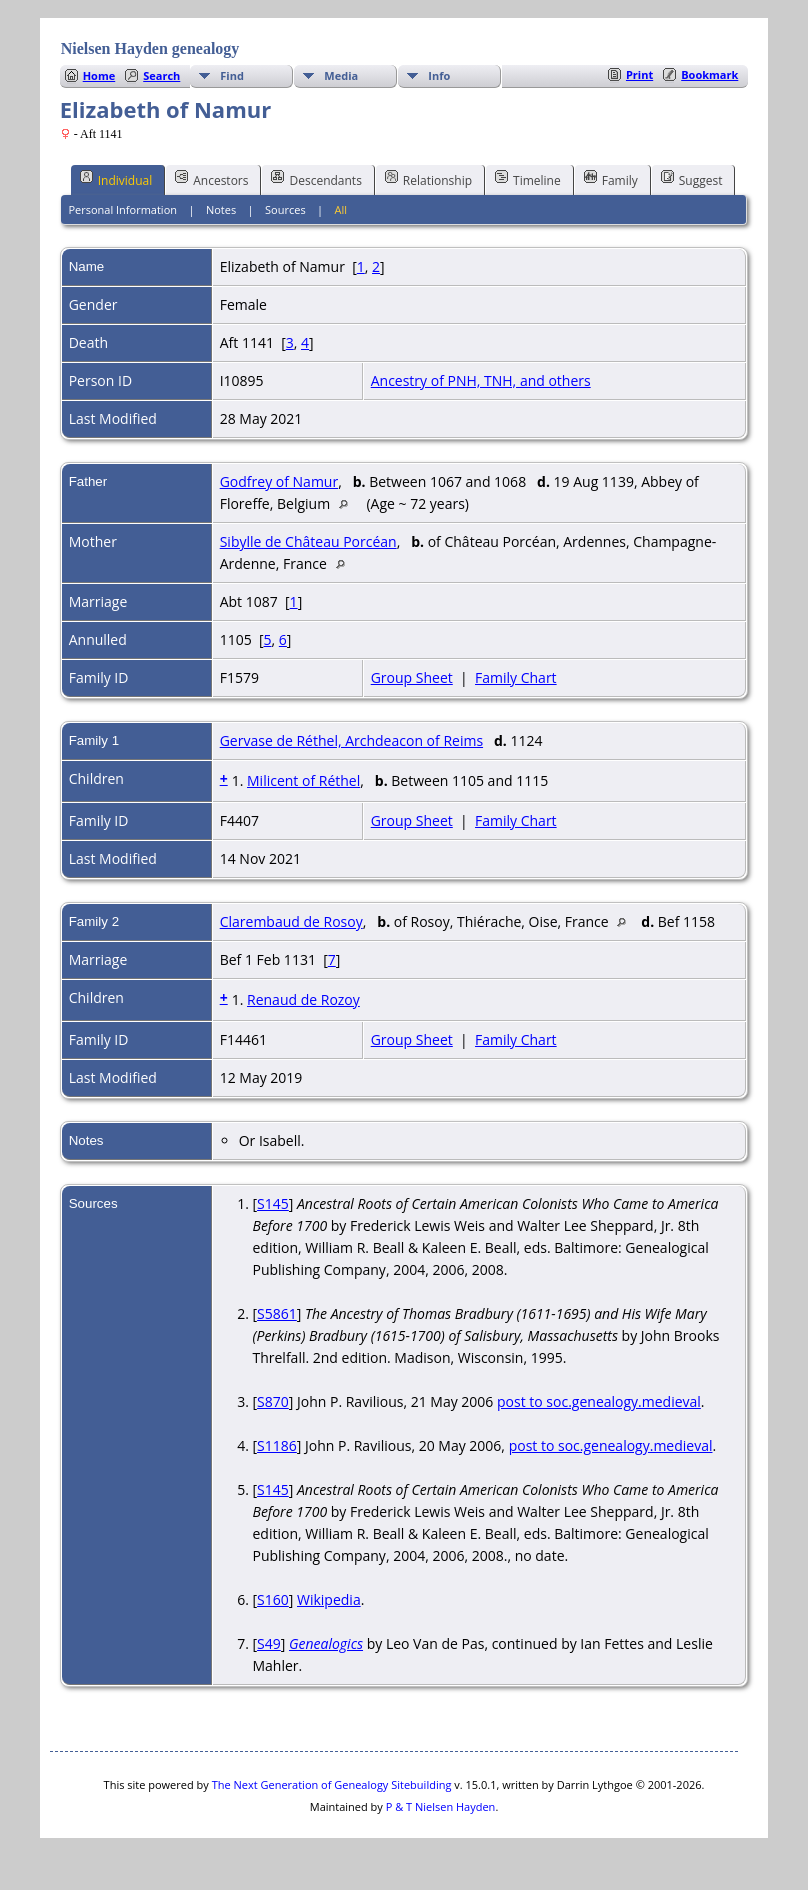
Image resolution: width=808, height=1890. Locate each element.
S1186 (277, 1445)
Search (161, 75)
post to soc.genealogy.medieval (599, 1401)
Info (439, 75)
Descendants (316, 179)
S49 (269, 1643)
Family (611, 179)
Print (639, 74)
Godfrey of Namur (279, 481)
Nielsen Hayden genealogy (150, 48)
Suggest (692, 179)
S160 (273, 1599)
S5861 (277, 1313)
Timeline (528, 179)
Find (232, 75)
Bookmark (709, 74)
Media (341, 75)
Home (99, 75)
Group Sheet (412, 677)
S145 (273, 1203)
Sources (285, 209)
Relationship (428, 179)
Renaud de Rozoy (303, 999)
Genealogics (326, 1643)
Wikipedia (329, 1599)
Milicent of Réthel (303, 780)
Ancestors (211, 179)
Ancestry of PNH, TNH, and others (481, 380)
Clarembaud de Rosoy (291, 921)
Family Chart (516, 677)
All (341, 209)
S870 (273, 1401)
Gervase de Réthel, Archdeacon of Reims (351, 740)
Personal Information (122, 209)
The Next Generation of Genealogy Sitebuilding (332, 1784)
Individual (116, 179)
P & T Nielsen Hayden (441, 1806)
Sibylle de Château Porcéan (308, 541)
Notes (221, 209)
